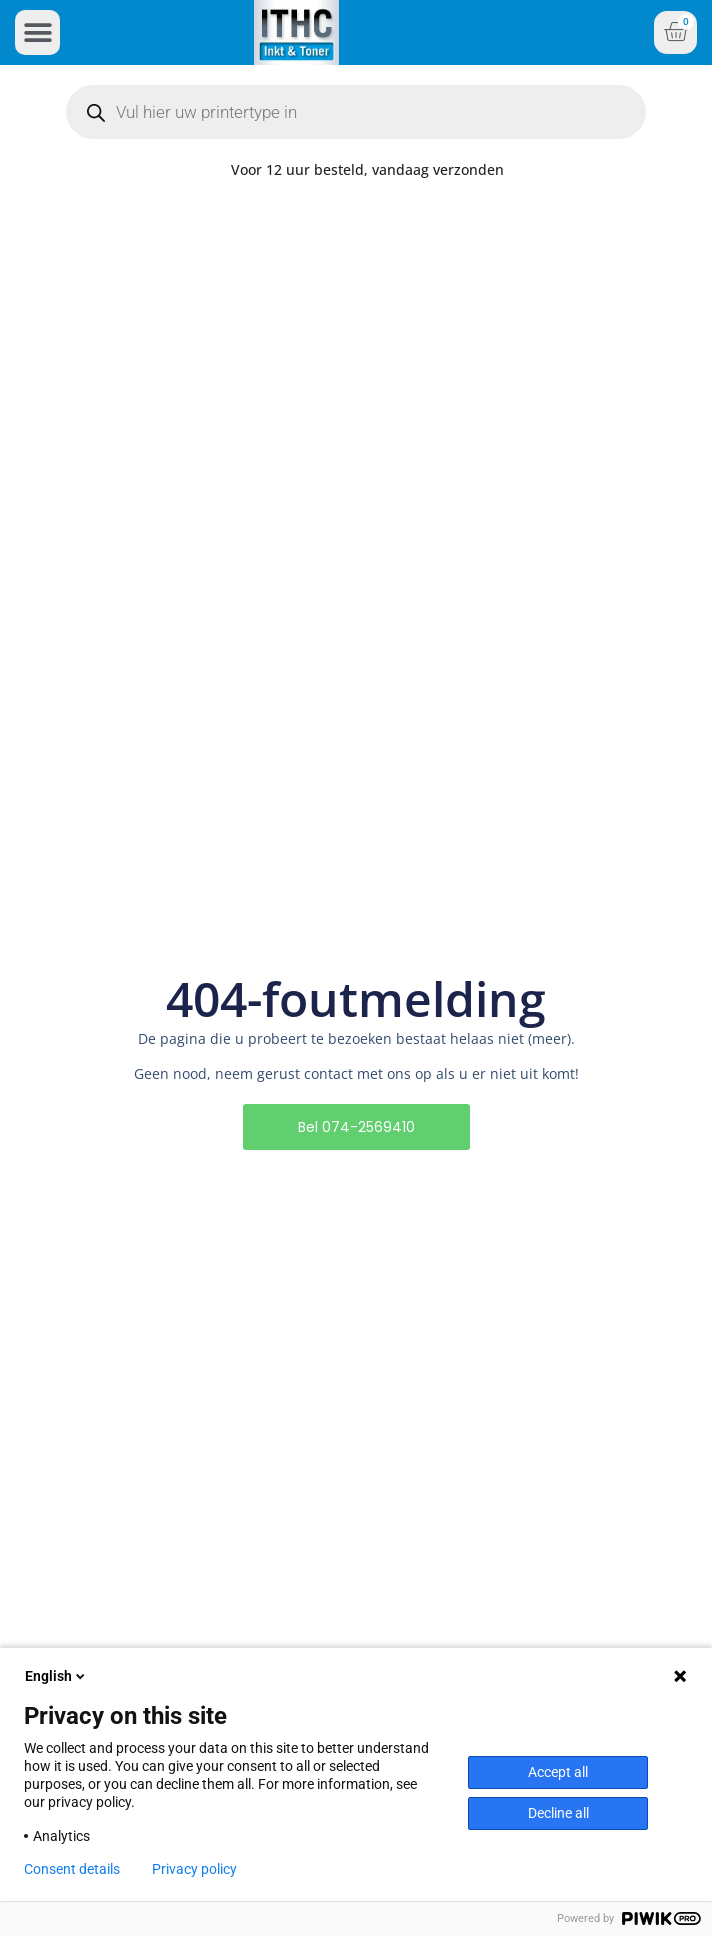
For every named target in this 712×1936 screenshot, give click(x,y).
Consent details (72, 1869)
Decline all (558, 1813)
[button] (37, 32)
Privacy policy (194, 1869)
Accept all (558, 1772)
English (56, 1676)
